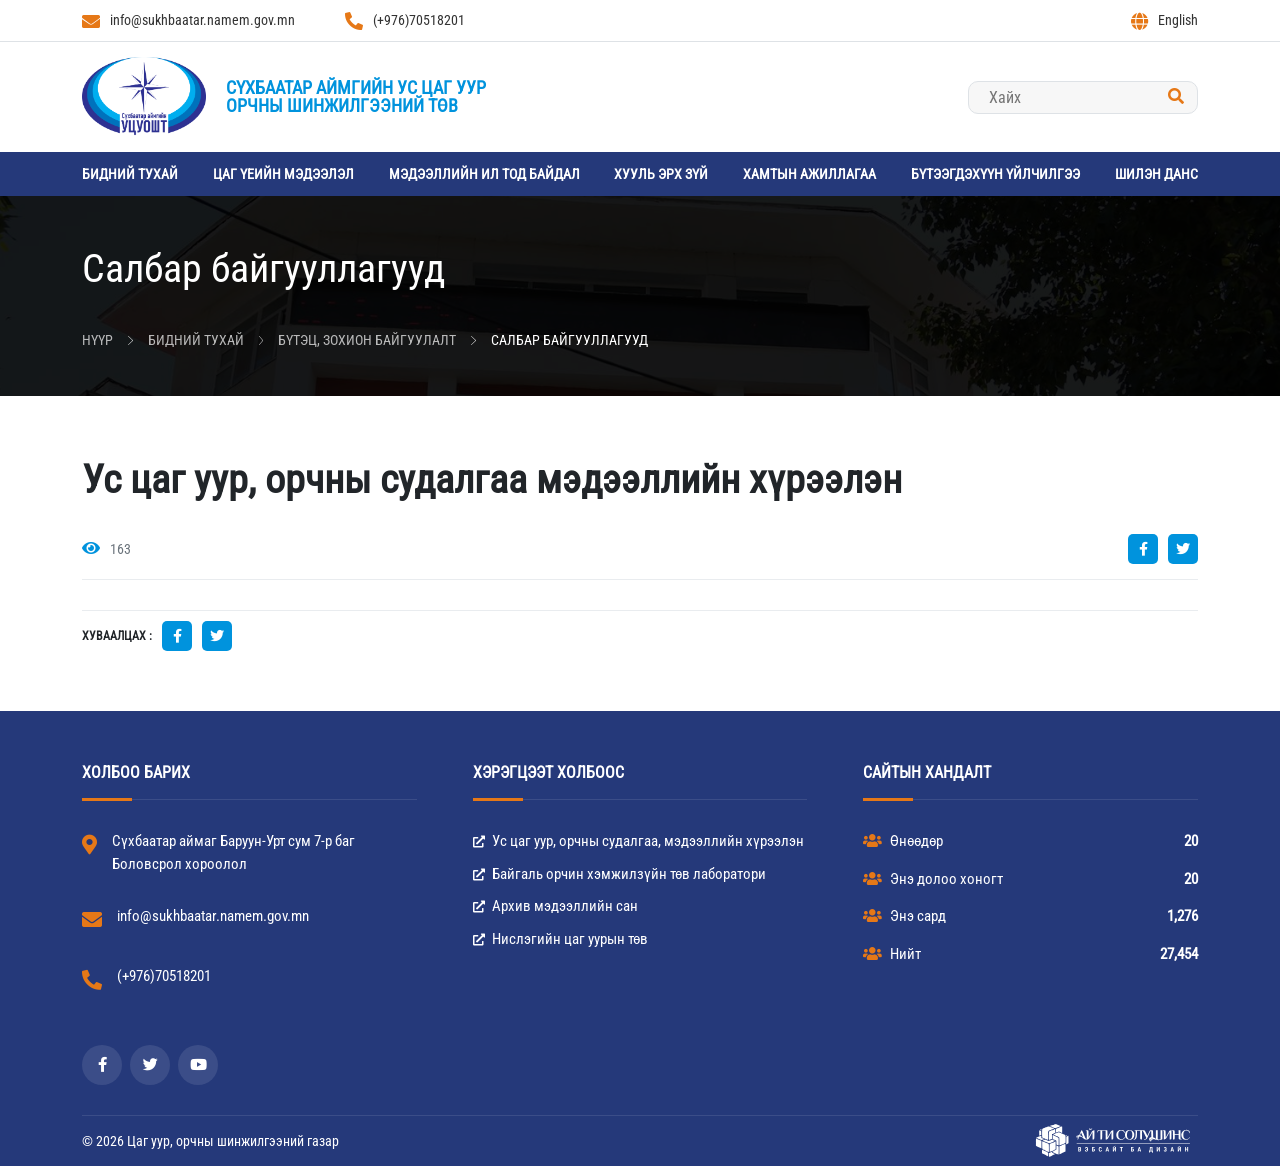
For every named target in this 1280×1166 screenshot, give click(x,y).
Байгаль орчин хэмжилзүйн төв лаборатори (619, 874)
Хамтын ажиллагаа (809, 174)
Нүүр (97, 340)
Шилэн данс (1156, 174)
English (1164, 21)
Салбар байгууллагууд (569, 340)
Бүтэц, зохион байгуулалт (367, 340)
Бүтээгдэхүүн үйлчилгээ (995, 174)
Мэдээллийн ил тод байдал (484, 174)
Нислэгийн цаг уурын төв (560, 939)
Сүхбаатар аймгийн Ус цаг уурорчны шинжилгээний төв (356, 96)
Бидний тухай (130, 174)
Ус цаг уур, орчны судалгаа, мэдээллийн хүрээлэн (638, 841)
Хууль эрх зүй (661, 174)
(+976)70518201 (405, 21)
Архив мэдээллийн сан (555, 906)
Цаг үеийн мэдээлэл (283, 174)
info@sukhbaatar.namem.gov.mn (188, 21)
